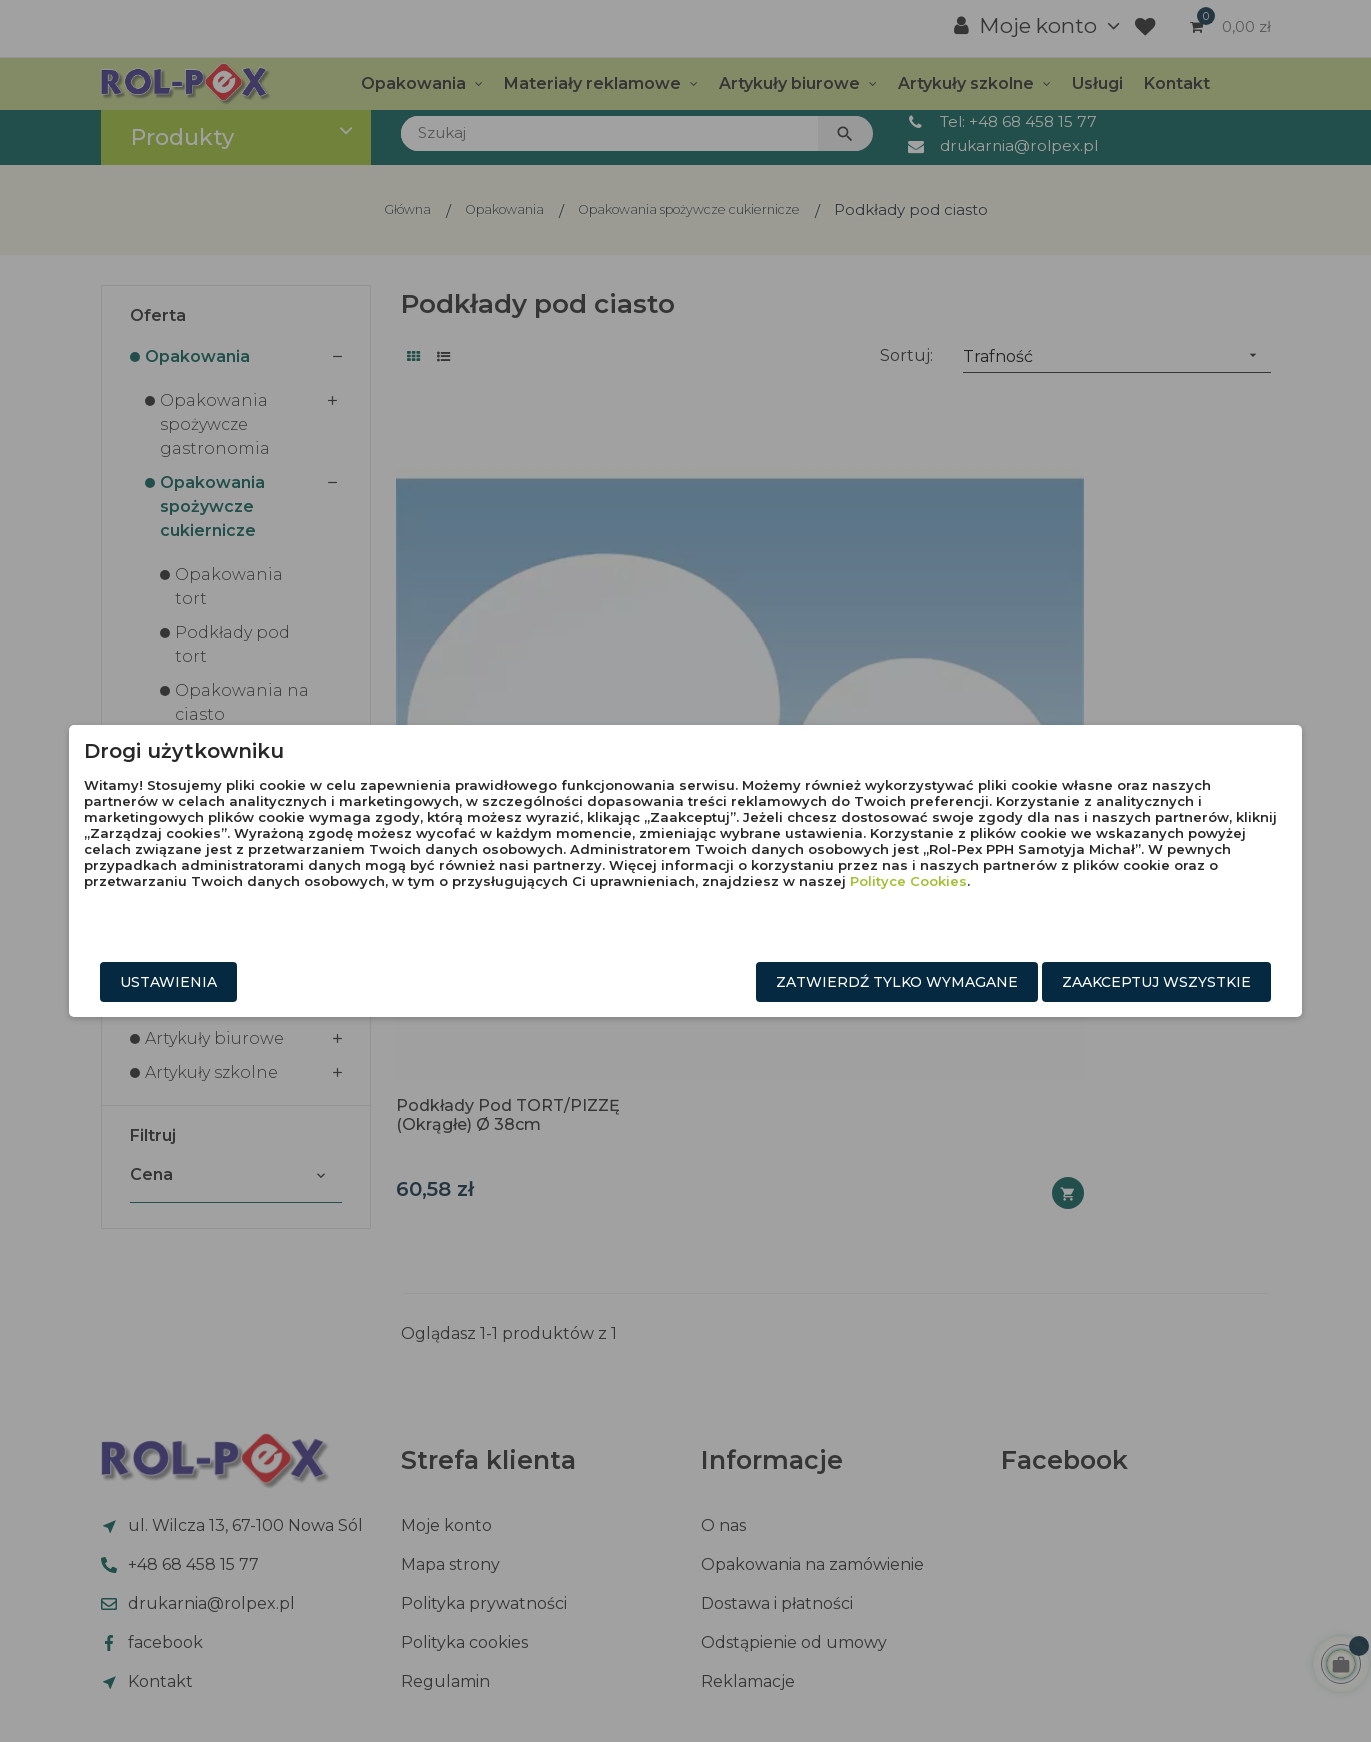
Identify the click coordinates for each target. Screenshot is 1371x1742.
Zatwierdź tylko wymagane (769, 985)
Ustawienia (297, 985)
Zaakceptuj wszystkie (1028, 985)
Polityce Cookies (817, 910)
